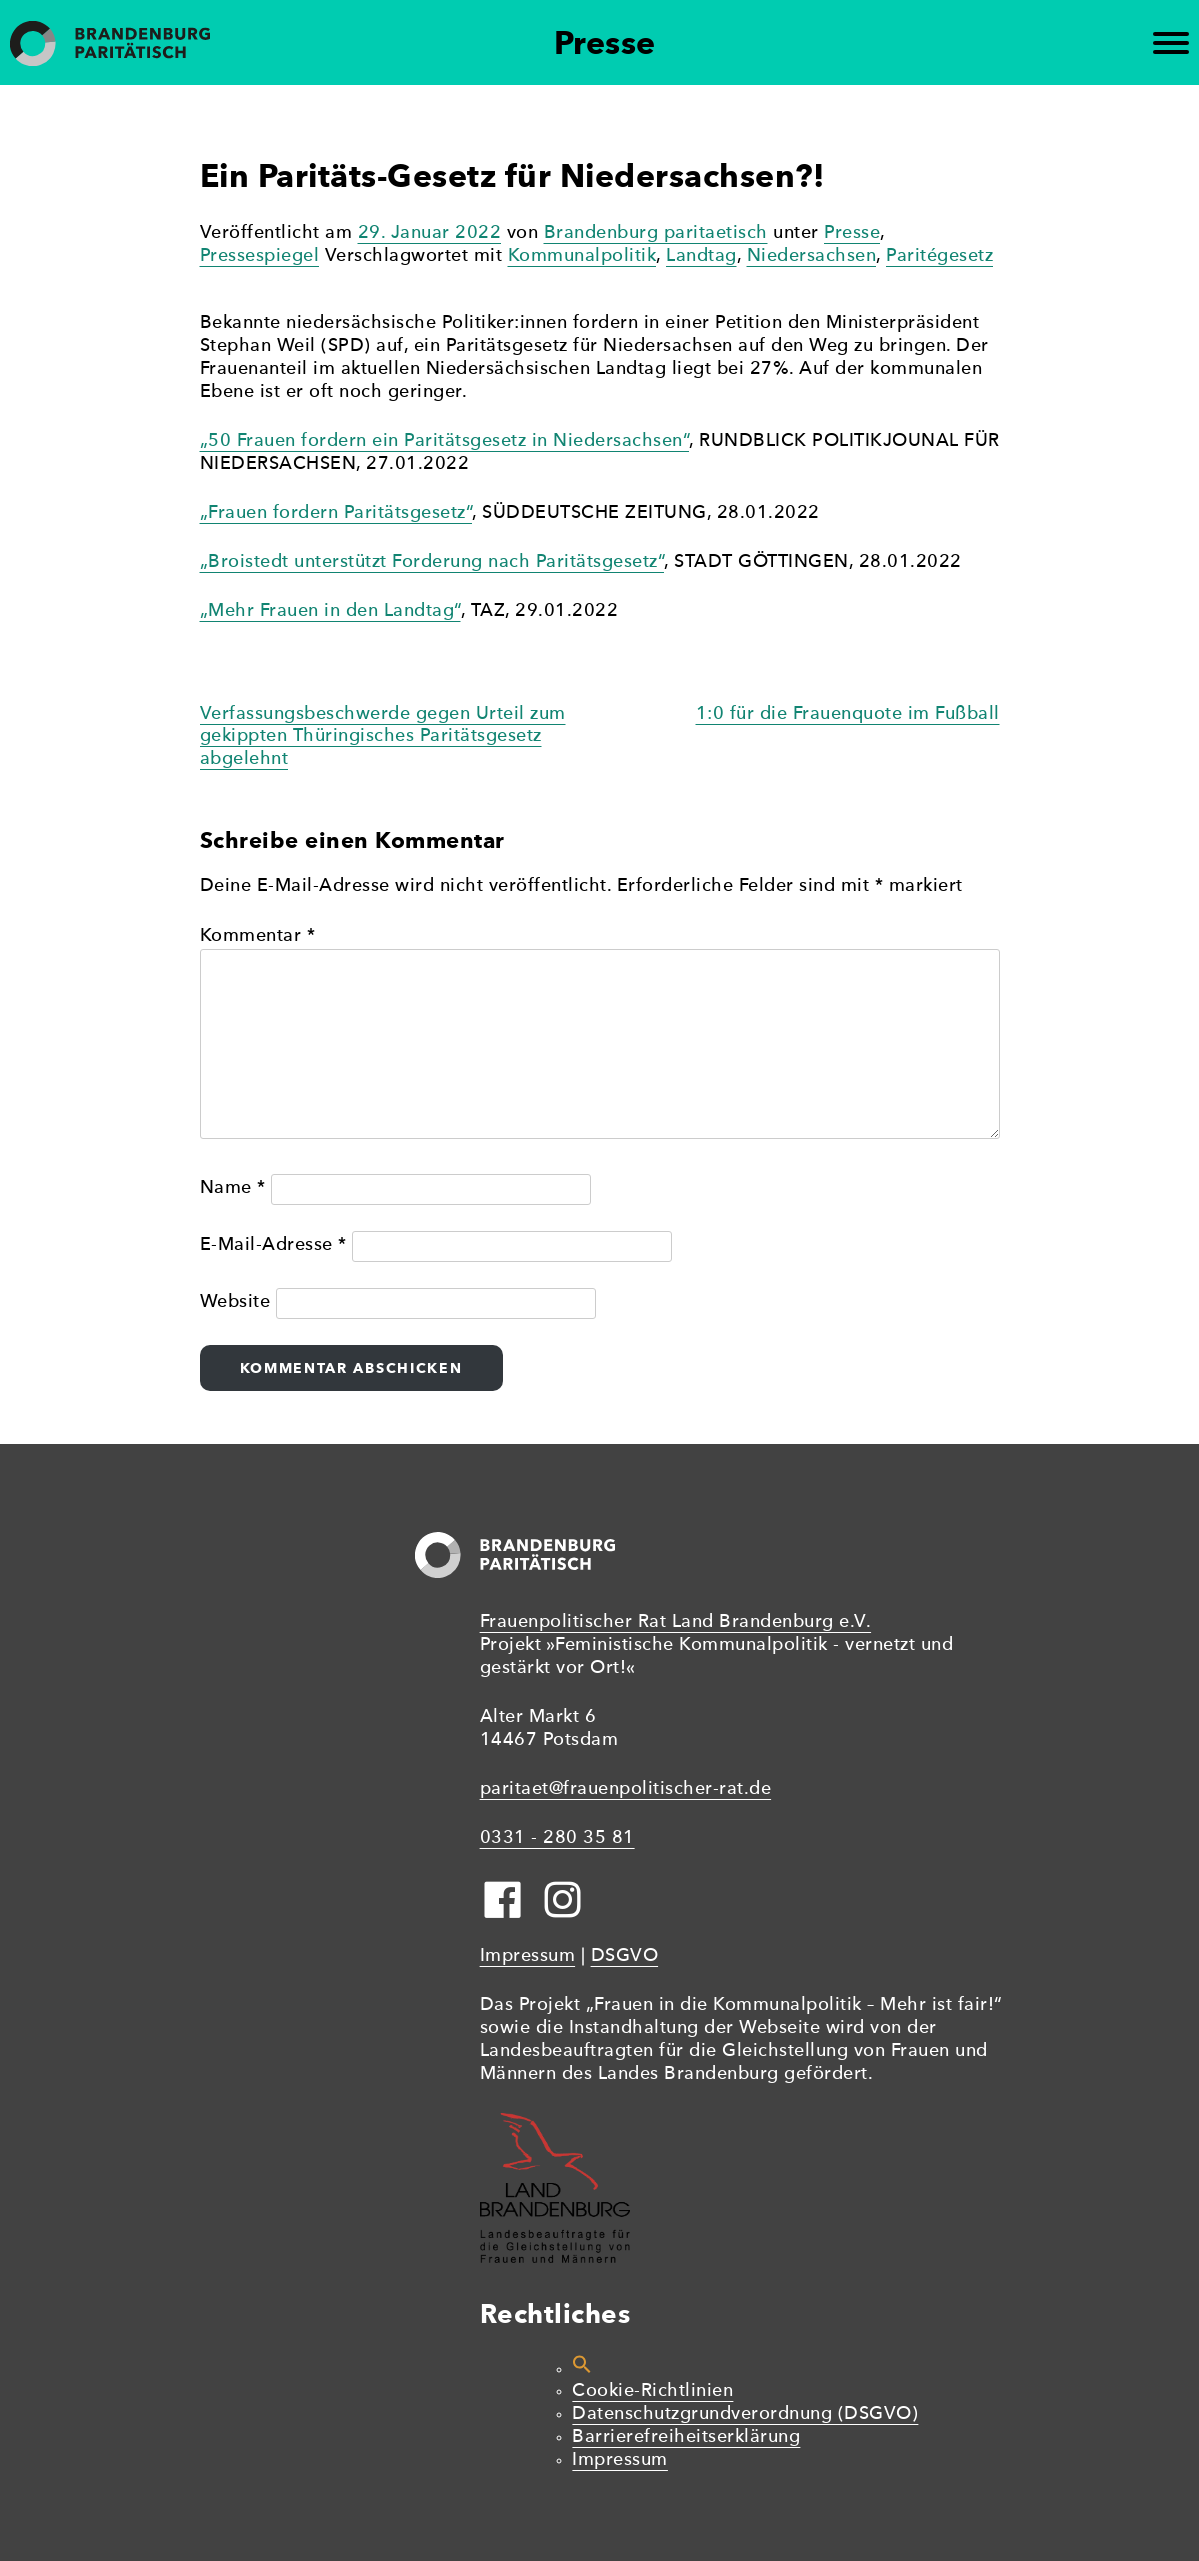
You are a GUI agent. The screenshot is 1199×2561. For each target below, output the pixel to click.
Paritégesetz (939, 256)
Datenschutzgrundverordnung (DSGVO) (745, 2414)
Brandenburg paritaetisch (656, 233)
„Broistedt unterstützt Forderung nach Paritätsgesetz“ (432, 562)
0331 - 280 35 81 (557, 1838)
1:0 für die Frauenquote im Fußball (848, 714)
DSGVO (625, 1956)
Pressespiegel (260, 256)
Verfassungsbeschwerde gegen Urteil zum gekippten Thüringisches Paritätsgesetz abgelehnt (383, 737)
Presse (852, 233)
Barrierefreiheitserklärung (686, 2437)
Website (235, 1302)
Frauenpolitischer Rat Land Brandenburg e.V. (676, 1622)
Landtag (701, 256)
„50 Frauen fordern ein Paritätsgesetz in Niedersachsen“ (445, 441)
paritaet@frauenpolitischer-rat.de (626, 1789)
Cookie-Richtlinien (652, 2391)
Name (233, 1188)
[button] (582, 2369)
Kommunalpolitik (582, 256)
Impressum (528, 1956)
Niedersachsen (812, 256)
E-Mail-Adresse (273, 1245)
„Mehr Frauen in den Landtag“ (330, 611)
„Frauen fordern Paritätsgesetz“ (336, 513)
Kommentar (258, 936)
